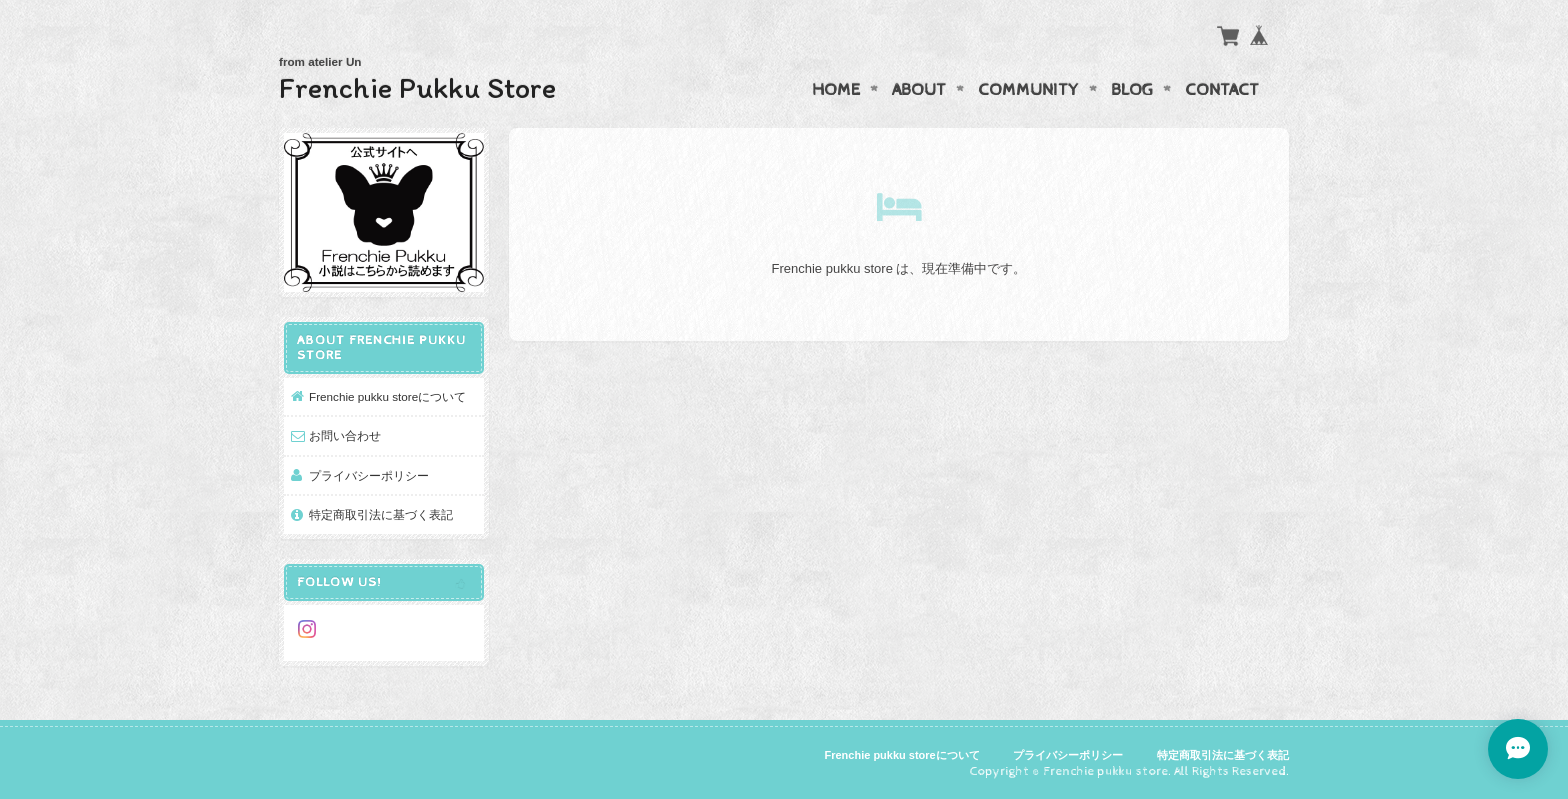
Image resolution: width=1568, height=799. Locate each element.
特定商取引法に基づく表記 (381, 514)
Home (836, 90)
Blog (1132, 90)
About (919, 90)
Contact (1222, 90)
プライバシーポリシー (369, 475)
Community (1028, 90)
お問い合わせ (345, 435)
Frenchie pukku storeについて (387, 396)
